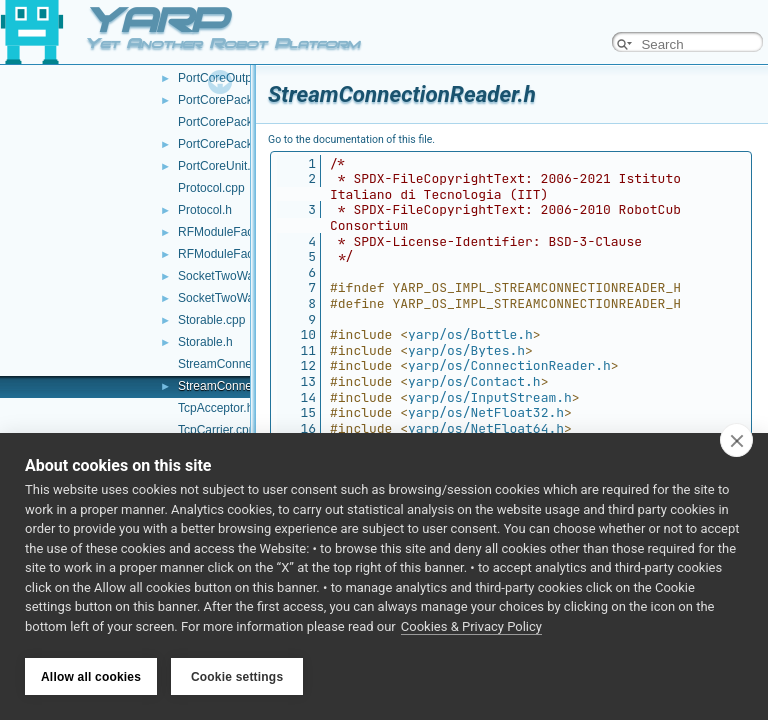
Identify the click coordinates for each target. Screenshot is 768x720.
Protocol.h (205, 210)
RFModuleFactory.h (230, 254)
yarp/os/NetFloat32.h (486, 412)
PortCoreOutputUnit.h (235, 78)
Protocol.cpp (211, 188)
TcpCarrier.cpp (216, 430)
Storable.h (205, 342)
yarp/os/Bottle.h (470, 334)
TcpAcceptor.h (215, 408)
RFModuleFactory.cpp (236, 232)
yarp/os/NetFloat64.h (486, 428)
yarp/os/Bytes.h (466, 350)
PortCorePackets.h (228, 144)
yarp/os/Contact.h (474, 381)
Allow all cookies (91, 677)
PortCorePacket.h (225, 100)
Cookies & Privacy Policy (471, 628)
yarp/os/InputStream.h (490, 397)
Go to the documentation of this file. (351, 139)
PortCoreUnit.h (217, 166)
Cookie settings (237, 677)
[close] (736, 442)
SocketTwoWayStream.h (243, 298)
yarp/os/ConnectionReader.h (509, 365)
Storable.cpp (211, 320)
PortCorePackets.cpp (234, 122)
